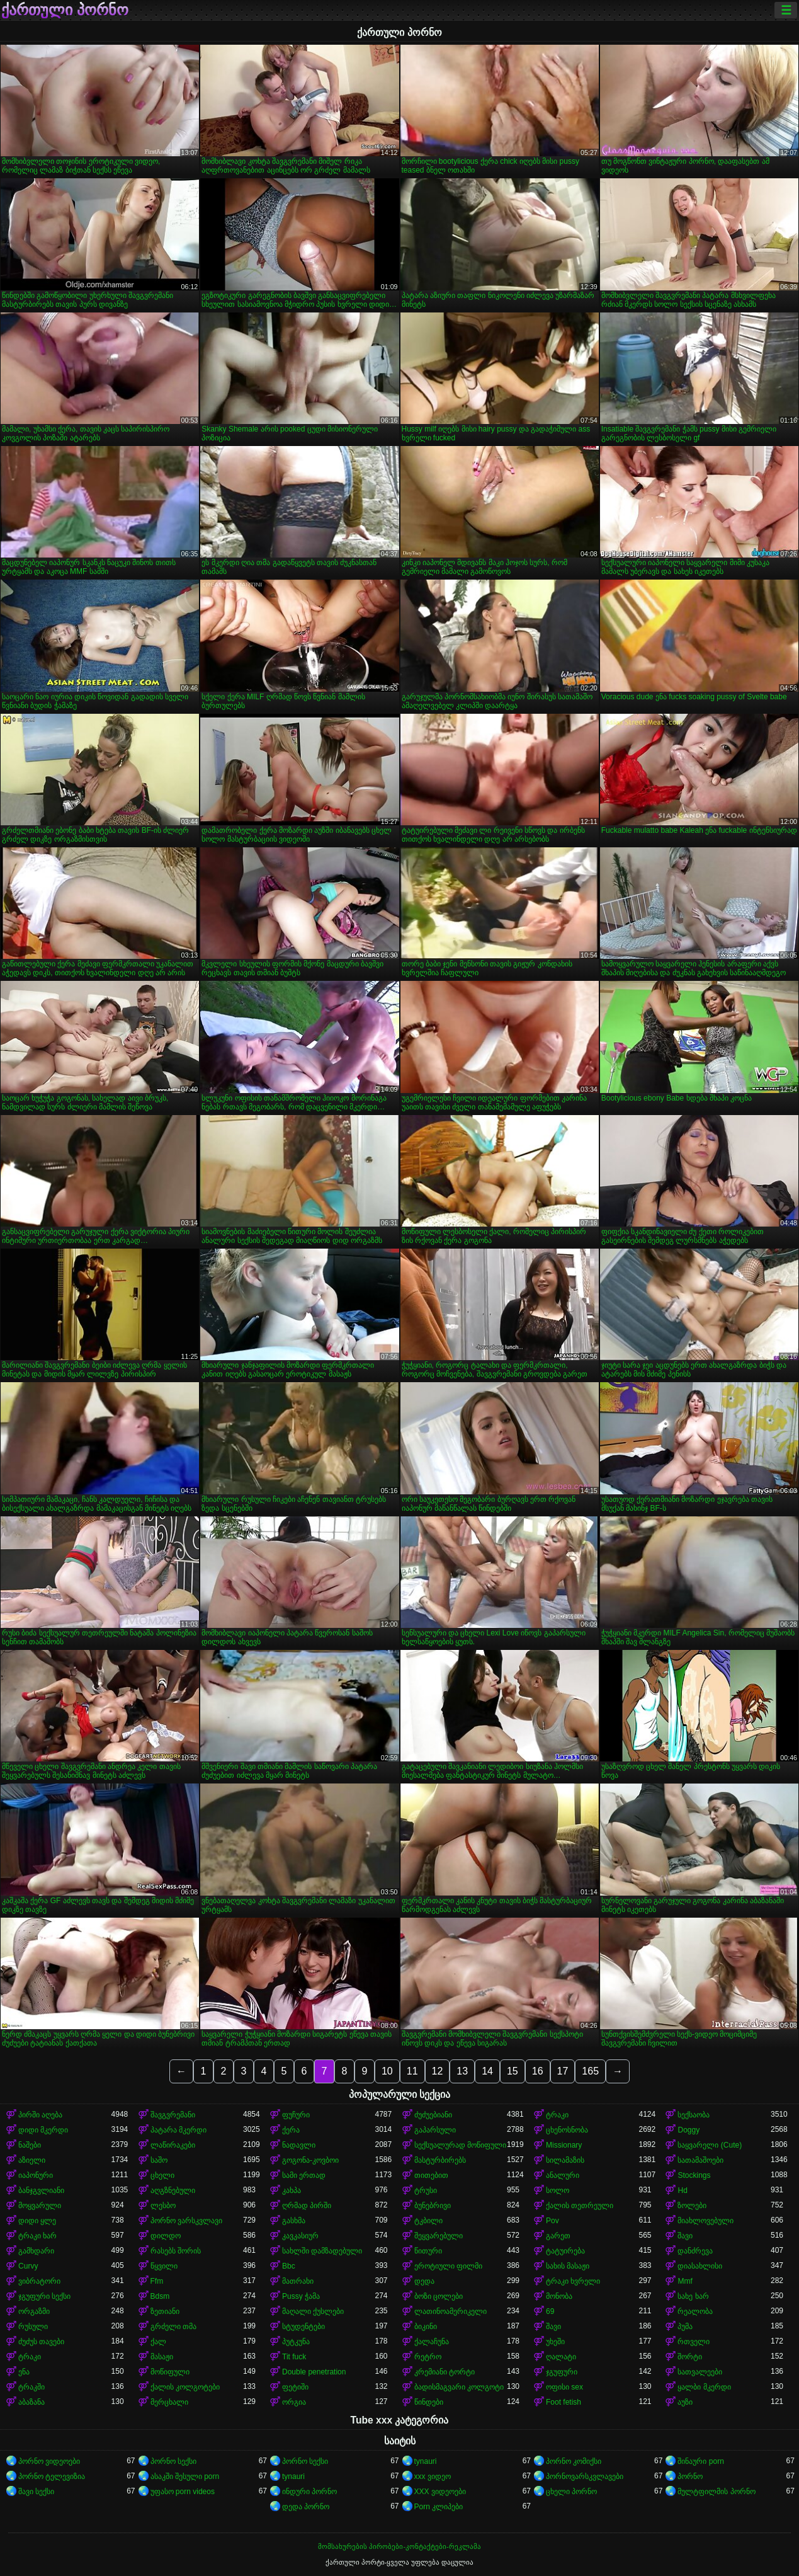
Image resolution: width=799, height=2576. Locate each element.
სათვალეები (699, 2371)
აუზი (685, 2402)
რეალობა (695, 2311)
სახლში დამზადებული (322, 2251)
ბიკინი (425, 2326)
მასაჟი (161, 2356)
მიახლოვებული (705, 2220)
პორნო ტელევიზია (51, 2476)
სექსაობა (693, 2114)
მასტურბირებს (440, 2160)
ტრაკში (31, 2387)
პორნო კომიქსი (573, 2461)
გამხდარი (36, 2251)
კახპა (291, 2190)
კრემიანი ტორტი (444, 2371)
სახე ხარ (692, 2296)
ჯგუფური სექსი (44, 2296)
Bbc (288, 2266)
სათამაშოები (700, 2160)
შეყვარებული (438, 2235)
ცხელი (162, 2175)
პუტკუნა (296, 2341)
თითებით (431, 2175)
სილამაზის (565, 2160)
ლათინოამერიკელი (450, 2311)
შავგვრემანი (172, 2114)
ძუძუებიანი (433, 2114)
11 (412, 2071)
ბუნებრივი (432, 2205)
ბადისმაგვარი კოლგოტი (459, 2387)
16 (537, 2071)
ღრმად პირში (306, 2205)
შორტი (689, 2356)
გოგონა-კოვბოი (310, 2160)
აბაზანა (31, 2402)
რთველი (693, 2341)
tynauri (425, 2461)
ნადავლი (298, 2145)
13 (462, 2071)
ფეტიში (295, 2387)
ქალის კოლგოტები (185, 2387)
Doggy (688, 2130)
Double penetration (314, 2371)
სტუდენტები (303, 2326)
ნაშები (29, 2145)
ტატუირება (565, 2251)
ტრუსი (425, 2190)
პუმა (685, 2326)
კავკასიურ (300, 2235)
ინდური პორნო (309, 2491)
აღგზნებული (172, 2190)
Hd (682, 2190)
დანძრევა (695, 2251)
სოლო (557, 2190)
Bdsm (160, 2296)
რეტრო (427, 2356)
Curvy (28, 2266)
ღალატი (561, 2356)
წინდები (428, 2402)
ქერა (291, 2130)
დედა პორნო (305, 2506)
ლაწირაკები (172, 2145)
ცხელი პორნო (571, 2491)
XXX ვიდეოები (440, 2491)
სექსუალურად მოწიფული (460, 2145)
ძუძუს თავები (41, 2341)
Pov (552, 2220)
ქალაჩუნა (431, 2341)
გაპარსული (435, 2130)
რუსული (33, 2326)
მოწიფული (170, 2371)
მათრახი (298, 2281)
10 (387, 2071)
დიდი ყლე (37, 2220)
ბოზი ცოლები (438, 2296)
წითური (428, 2251)
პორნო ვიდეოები (49, 2461)
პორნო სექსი (173, 2461)
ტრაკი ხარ (37, 2235)
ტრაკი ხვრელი (573, 2281)
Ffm (157, 2281)
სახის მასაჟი (567, 2266)
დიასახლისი (699, 2266)
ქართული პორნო (64, 10)
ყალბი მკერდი (703, 2387)
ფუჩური (296, 2114)
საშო (158, 2160)
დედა (424, 2281)
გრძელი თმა (173, 2326)
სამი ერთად (304, 2175)
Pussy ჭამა (301, 2296)
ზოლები (691, 2205)
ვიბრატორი (39, 2281)
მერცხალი (169, 2402)
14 (487, 2071)
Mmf (684, 2281)
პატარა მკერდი (178, 2130)
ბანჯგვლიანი (41, 2190)
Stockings (693, 2175)
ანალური (562, 2175)
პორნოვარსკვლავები (584, 2476)
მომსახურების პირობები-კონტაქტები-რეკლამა (399, 2546)
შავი (685, 2235)
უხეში (555, 2341)
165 (590, 2071)
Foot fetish (563, 2402)
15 (512, 2071)
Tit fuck (294, 2356)
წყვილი (164, 2266)
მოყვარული (39, 2205)
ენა (24, 2371)
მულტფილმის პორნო (716, 2491)
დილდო (165, 2235)
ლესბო (163, 2205)
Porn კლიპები (438, 2506)
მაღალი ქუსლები (313, 2311)
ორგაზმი (34, 2311)
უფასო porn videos (182, 2491)
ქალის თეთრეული (579, 2205)
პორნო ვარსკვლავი (186, 2220)
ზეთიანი (164, 2311)
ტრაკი (557, 2114)
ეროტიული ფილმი (448, 2266)
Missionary (564, 2145)
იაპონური (35, 2175)
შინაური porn (700, 2461)
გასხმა (293, 2220)
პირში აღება (40, 2114)
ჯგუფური (561, 2371)
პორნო (690, 2476)
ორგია (294, 2402)
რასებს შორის (175, 2251)
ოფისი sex (564, 2387)
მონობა (559, 2296)
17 (563, 2071)
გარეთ (558, 2235)
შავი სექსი (36, 2491)
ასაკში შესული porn (185, 2476)
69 (550, 2311)
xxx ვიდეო (432, 2476)
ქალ (158, 2341)
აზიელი (31, 2160)
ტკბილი (428, 2220)
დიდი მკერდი (43, 2130)
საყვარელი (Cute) (709, 2145)
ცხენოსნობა (567, 2130)
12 (437, 2071)
